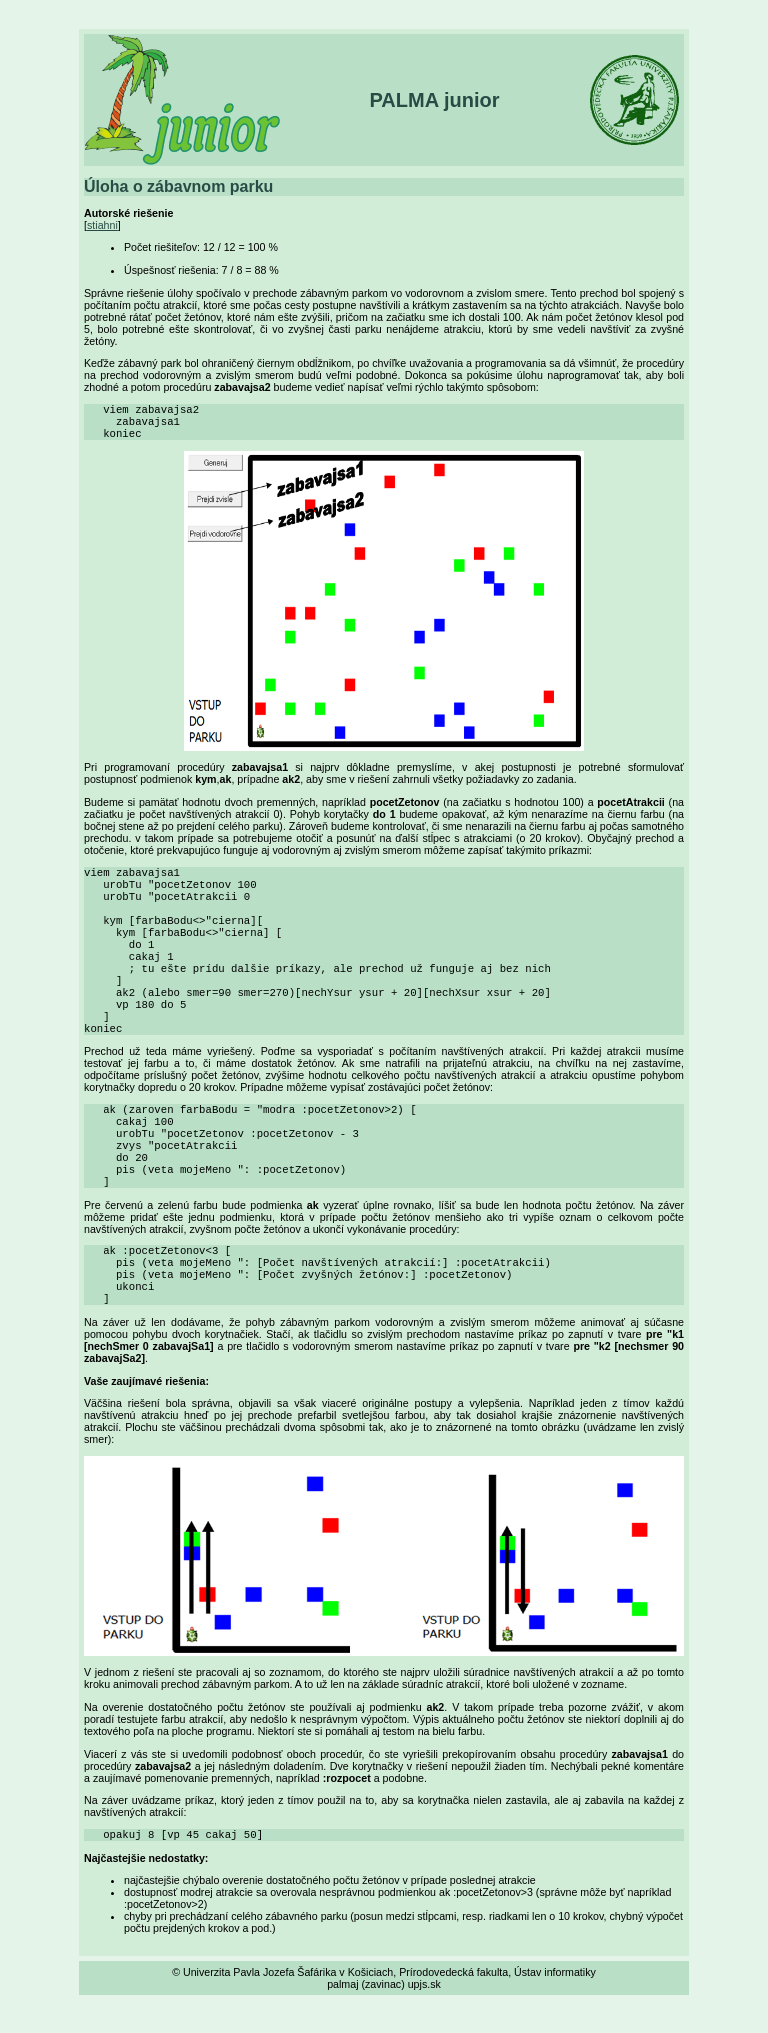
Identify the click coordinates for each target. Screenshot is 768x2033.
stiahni (102, 225)
